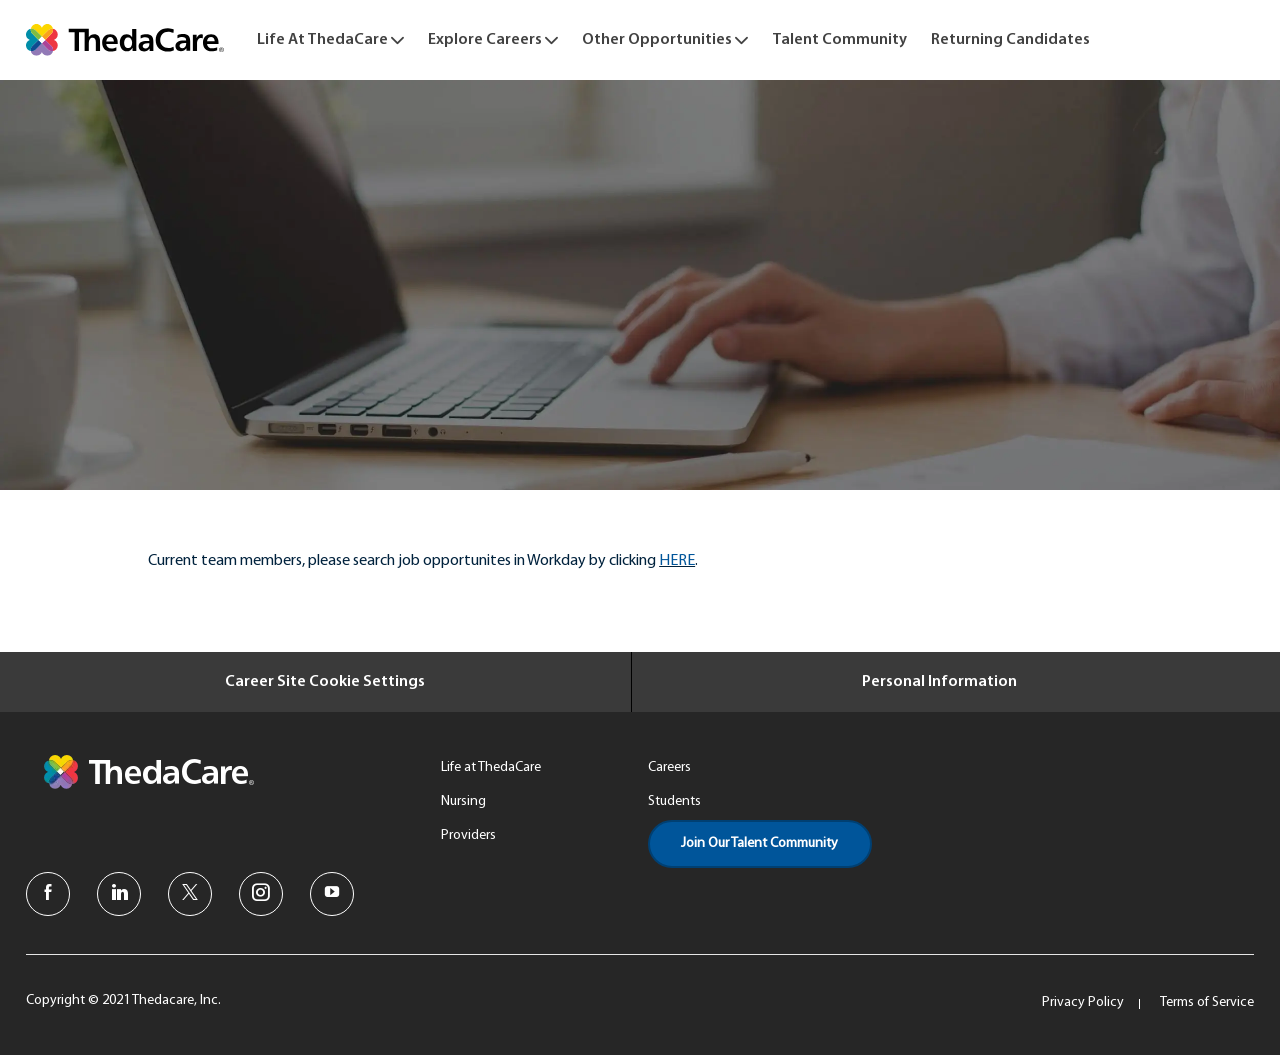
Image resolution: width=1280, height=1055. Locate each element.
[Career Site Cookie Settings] (325, 682)
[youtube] (332, 894)
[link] (125, 40)
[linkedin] (119, 894)
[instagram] (261, 894)
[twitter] (190, 894)
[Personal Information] (939, 682)
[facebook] (48, 894)
